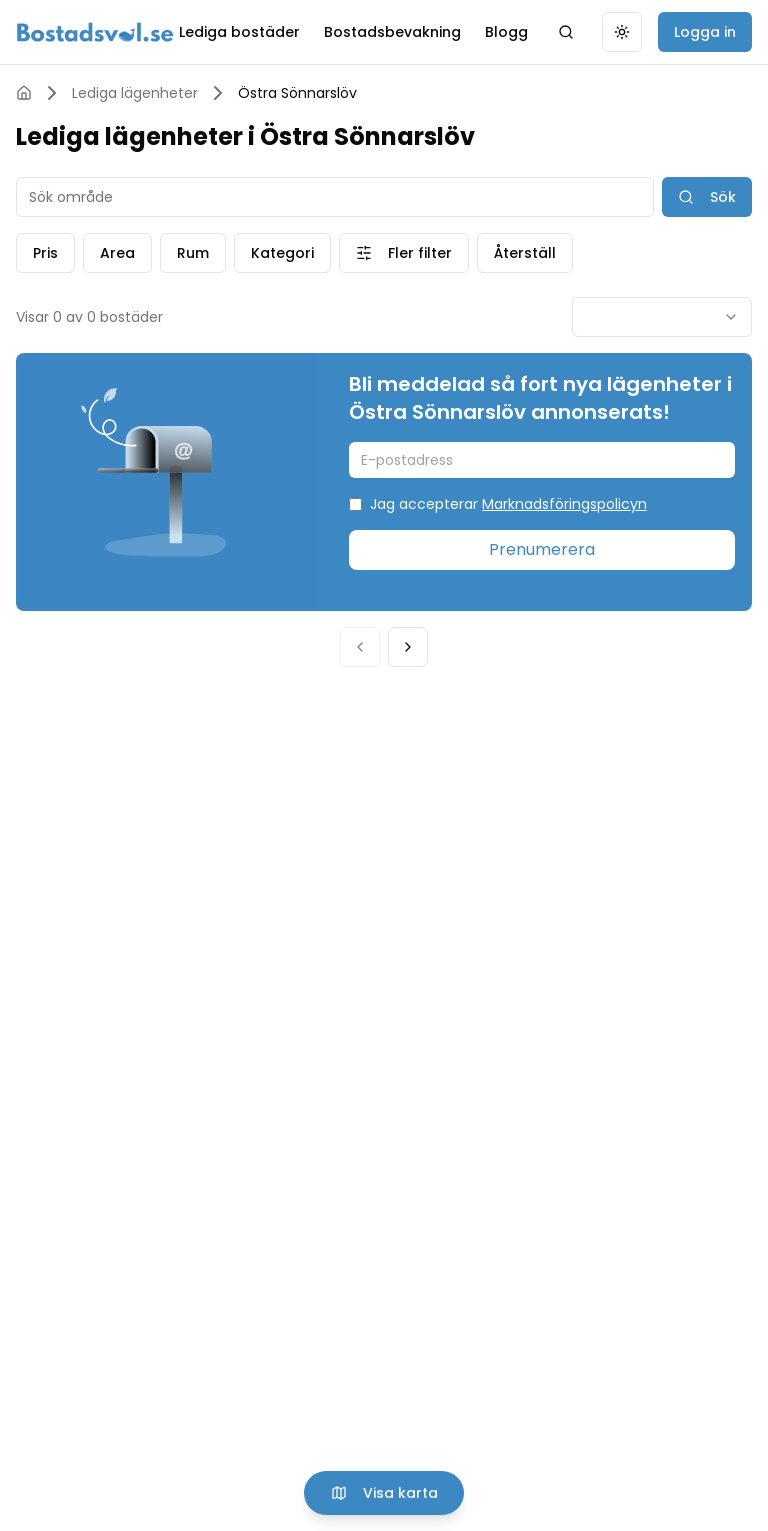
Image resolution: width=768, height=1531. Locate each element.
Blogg (506, 32)
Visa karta (384, 1493)
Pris (45, 253)
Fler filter (404, 253)
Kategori (282, 253)
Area (117, 253)
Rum (193, 253)
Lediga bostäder (239, 32)
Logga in (705, 32)
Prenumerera (542, 549)
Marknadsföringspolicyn (564, 504)
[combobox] (662, 317)
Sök (707, 197)
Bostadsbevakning (392, 32)
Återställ (525, 253)
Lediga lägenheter (135, 93)
